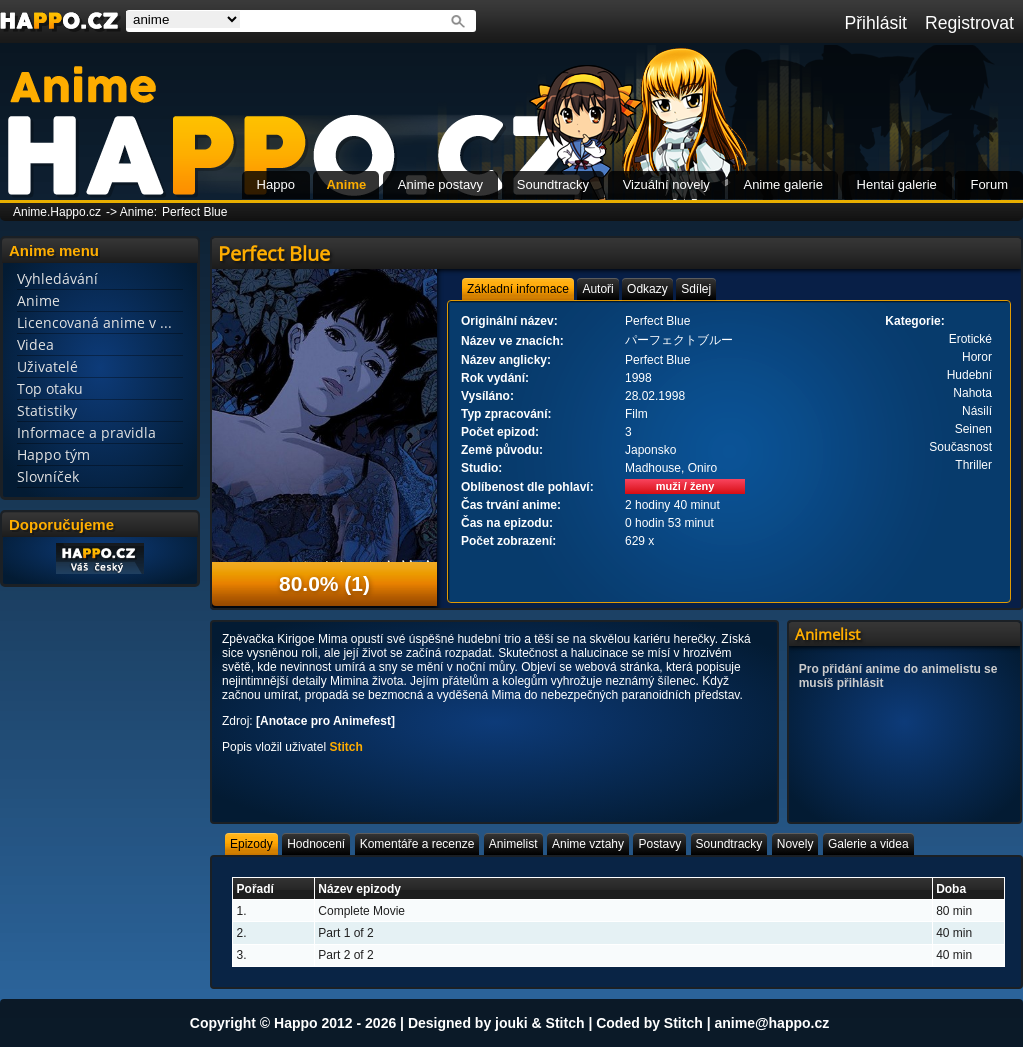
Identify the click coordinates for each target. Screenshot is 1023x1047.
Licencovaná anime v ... (94, 322)
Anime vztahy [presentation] (588, 844)
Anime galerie (783, 184)
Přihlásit (875, 23)
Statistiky (47, 410)
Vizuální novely (666, 184)
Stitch (345, 747)
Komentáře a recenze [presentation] (417, 844)
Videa (35, 344)
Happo (276, 184)
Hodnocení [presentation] (316, 844)
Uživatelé (47, 366)
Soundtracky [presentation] (729, 844)
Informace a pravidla (86, 432)
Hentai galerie (897, 184)
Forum (989, 184)
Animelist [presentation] (513, 844)
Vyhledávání (57, 278)
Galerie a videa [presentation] (868, 844)
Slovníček (48, 476)
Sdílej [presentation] (696, 289)
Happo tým (53, 454)
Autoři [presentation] (597, 289)
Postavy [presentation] (659, 844)
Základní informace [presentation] (518, 289)
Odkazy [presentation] (647, 289)
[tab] (518, 289)
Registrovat (969, 23)
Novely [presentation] (795, 844)
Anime (346, 184)
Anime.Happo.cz (57, 212)
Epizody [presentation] (251, 844)
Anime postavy (440, 184)
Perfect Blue (194, 212)
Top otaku (50, 388)
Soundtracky (553, 184)
